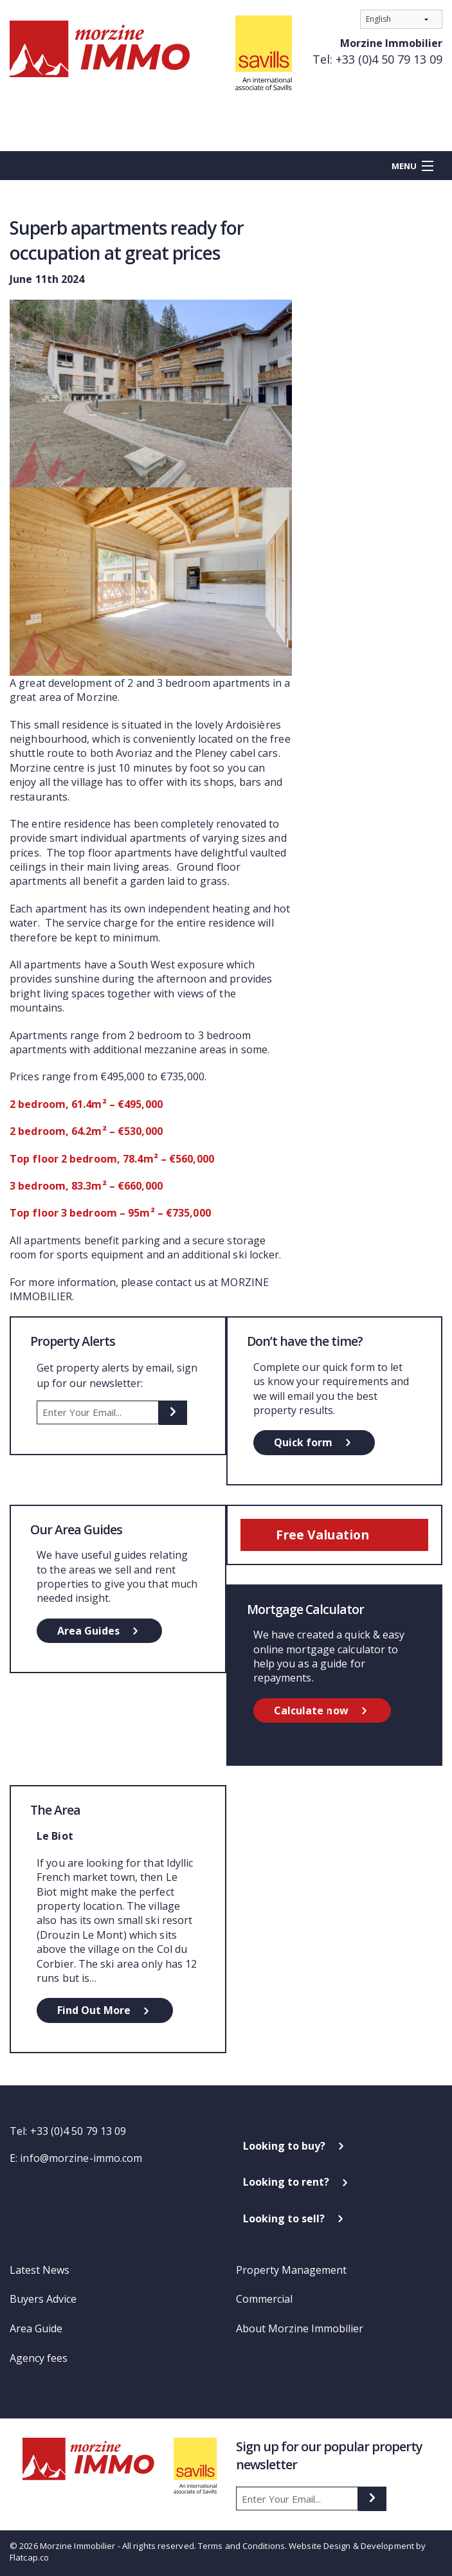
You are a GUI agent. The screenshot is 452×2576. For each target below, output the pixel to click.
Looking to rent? (286, 2182)
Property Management (291, 2270)
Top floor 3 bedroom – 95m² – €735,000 (110, 1213)
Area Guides (88, 1631)
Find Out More (94, 2010)
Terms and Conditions (241, 2546)
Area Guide (36, 2328)
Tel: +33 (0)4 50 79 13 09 (377, 59)
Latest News (39, 2270)
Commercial (264, 2299)
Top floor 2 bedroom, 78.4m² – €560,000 (112, 1159)
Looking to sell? (284, 2218)
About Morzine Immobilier (299, 2328)
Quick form (303, 1442)
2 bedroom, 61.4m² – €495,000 (86, 1104)
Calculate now (311, 1710)
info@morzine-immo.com (81, 2158)
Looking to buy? (284, 2146)
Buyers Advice (43, 2299)
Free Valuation (322, 1534)
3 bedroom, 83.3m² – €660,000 (86, 1186)
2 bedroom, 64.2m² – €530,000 (86, 1131)
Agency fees (39, 2358)
